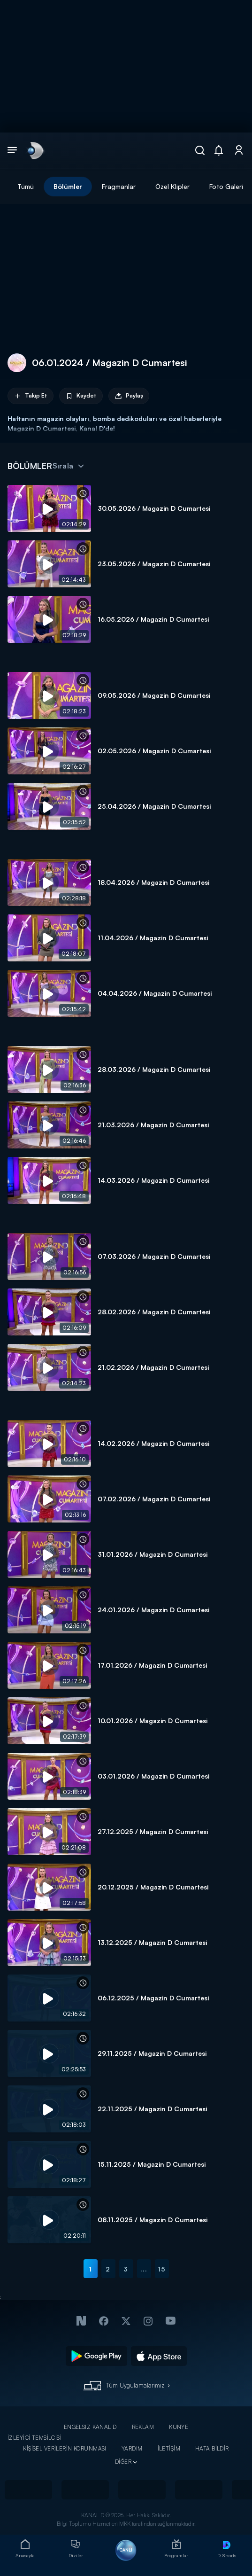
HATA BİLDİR (212, 2448)
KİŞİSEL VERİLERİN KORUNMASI (65, 2448)
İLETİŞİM (169, 2448)
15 (162, 2269)
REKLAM (143, 2426)
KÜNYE (178, 2426)
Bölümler (67, 186)
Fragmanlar (119, 186)
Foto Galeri (226, 186)
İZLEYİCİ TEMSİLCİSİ (34, 2437)
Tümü (25, 186)
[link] (34, 150)
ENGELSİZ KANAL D (90, 2426)
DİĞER (123, 2461)
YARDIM (132, 2448)
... (143, 2269)
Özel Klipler (172, 186)
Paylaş (129, 396)
